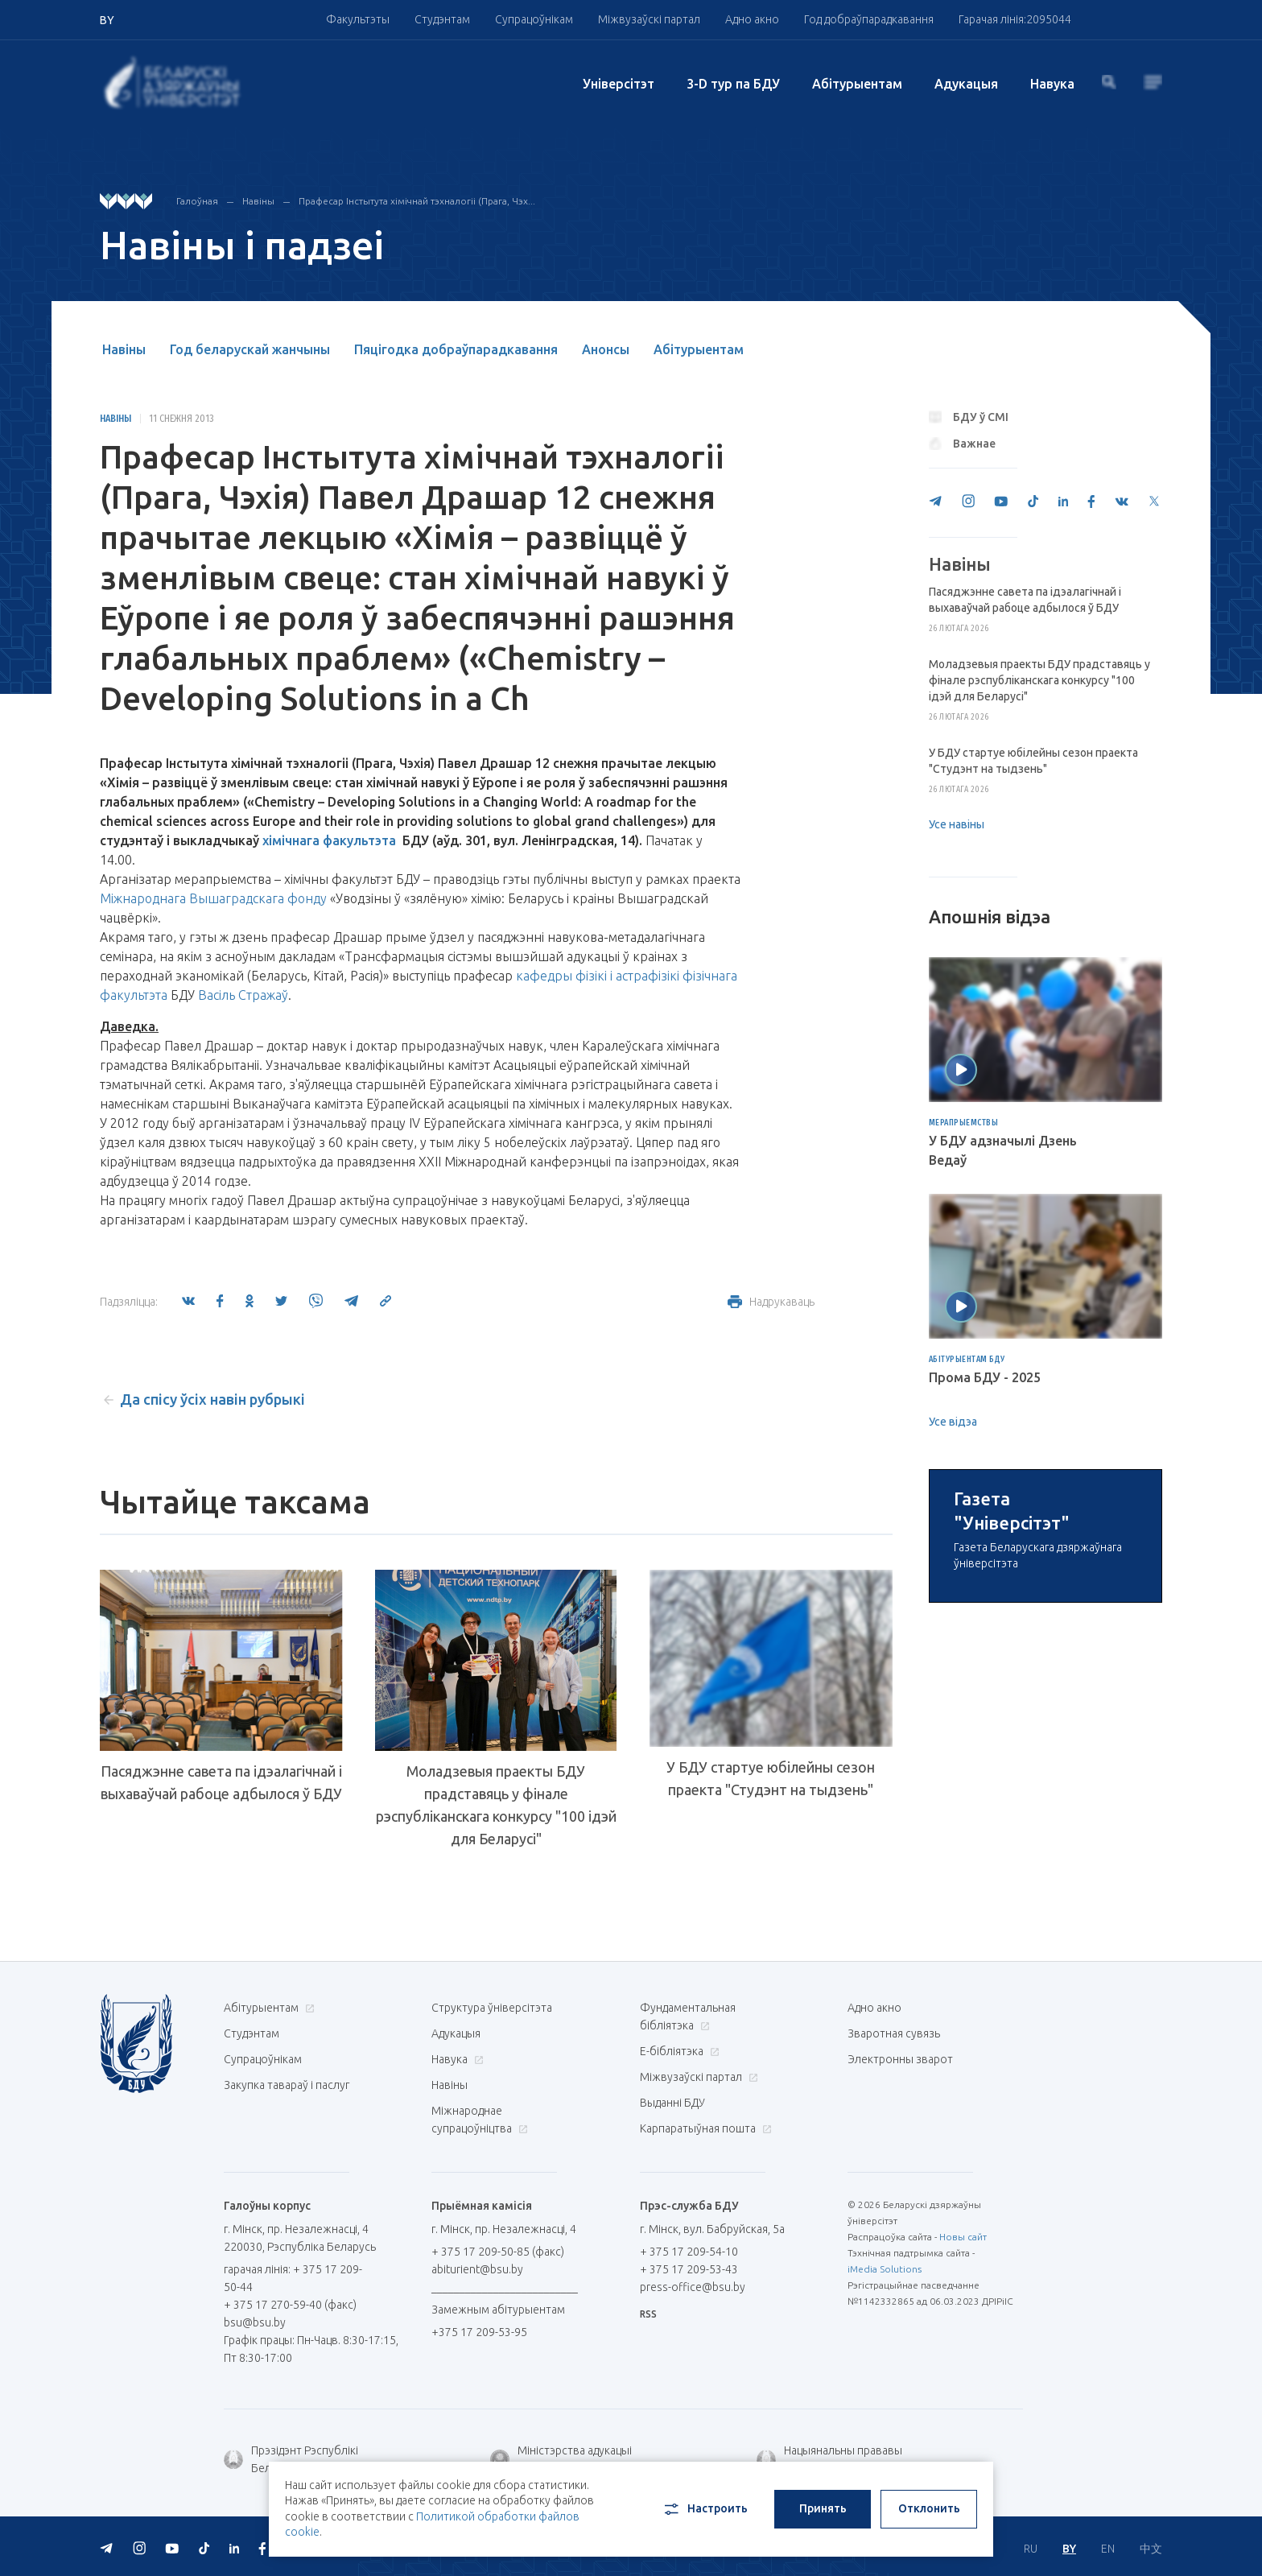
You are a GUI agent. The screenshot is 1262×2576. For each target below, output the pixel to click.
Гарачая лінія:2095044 (1015, 19)
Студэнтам (442, 19)
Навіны (258, 201)
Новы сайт (963, 2236)
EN (1108, 2548)
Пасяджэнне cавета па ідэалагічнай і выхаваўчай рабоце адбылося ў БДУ (221, 1778)
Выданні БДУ (672, 2102)
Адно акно (752, 19)
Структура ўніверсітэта (491, 2007)
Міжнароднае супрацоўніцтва (479, 2119)
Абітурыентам (857, 83)
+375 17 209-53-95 (479, 2332)
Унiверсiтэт (618, 83)
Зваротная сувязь (894, 2033)
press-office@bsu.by (692, 2287)
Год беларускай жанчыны (250, 349)
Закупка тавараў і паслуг (286, 2085)
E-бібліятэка (678, 2051)
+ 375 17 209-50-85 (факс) (497, 2251)
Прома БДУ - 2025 (985, 1377)
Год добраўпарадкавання (869, 19)
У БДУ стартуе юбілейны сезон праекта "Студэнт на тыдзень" (770, 1778)
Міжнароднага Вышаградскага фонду (213, 898)
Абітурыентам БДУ (967, 1359)
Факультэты (358, 19)
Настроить (705, 2509)
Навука (1052, 83)
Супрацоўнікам (534, 19)
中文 (1151, 2548)
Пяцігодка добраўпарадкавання (456, 349)
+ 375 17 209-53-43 (689, 2269)
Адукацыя (966, 83)
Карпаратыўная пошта (704, 2128)
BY (1069, 2548)
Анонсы (605, 349)
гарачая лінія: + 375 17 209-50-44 (293, 2278)
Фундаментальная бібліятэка (688, 2016)
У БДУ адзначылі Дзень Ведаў (1003, 1150)
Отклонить (929, 2508)
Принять (823, 2508)
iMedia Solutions (885, 2269)
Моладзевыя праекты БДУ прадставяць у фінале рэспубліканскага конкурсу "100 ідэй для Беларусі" (496, 1805)
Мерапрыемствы (964, 1123)
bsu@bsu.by (255, 2322)
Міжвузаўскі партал (649, 19)
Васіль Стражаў (243, 995)
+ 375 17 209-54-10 (689, 2251)
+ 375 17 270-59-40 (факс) (290, 2304)
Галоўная (197, 201)
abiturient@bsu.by (477, 2269)
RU (1030, 2548)
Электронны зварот (900, 2059)
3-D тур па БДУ (733, 83)
